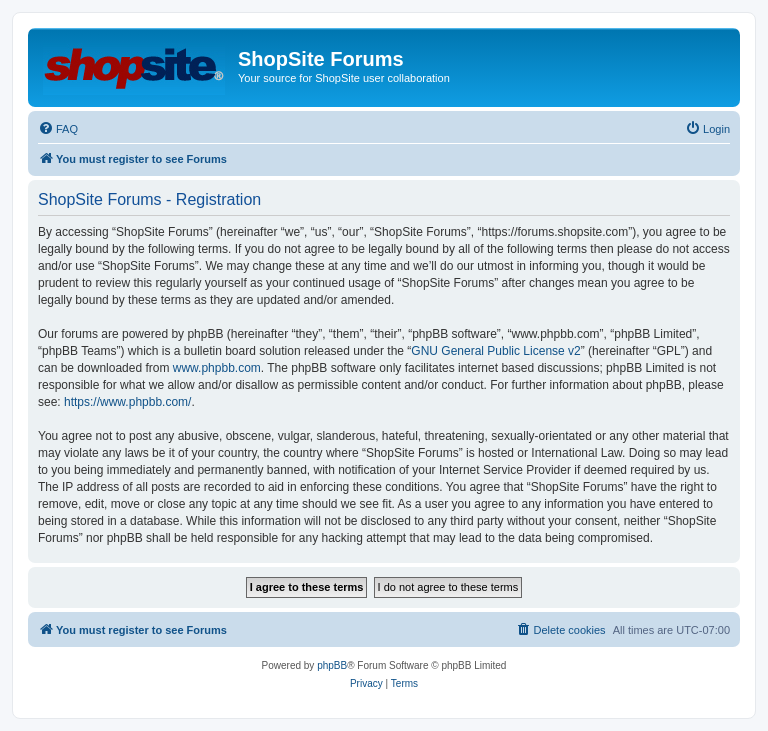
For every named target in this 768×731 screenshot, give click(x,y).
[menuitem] (58, 129)
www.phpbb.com (217, 368)
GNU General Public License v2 (495, 351)
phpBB (332, 665)
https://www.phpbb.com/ (127, 402)
